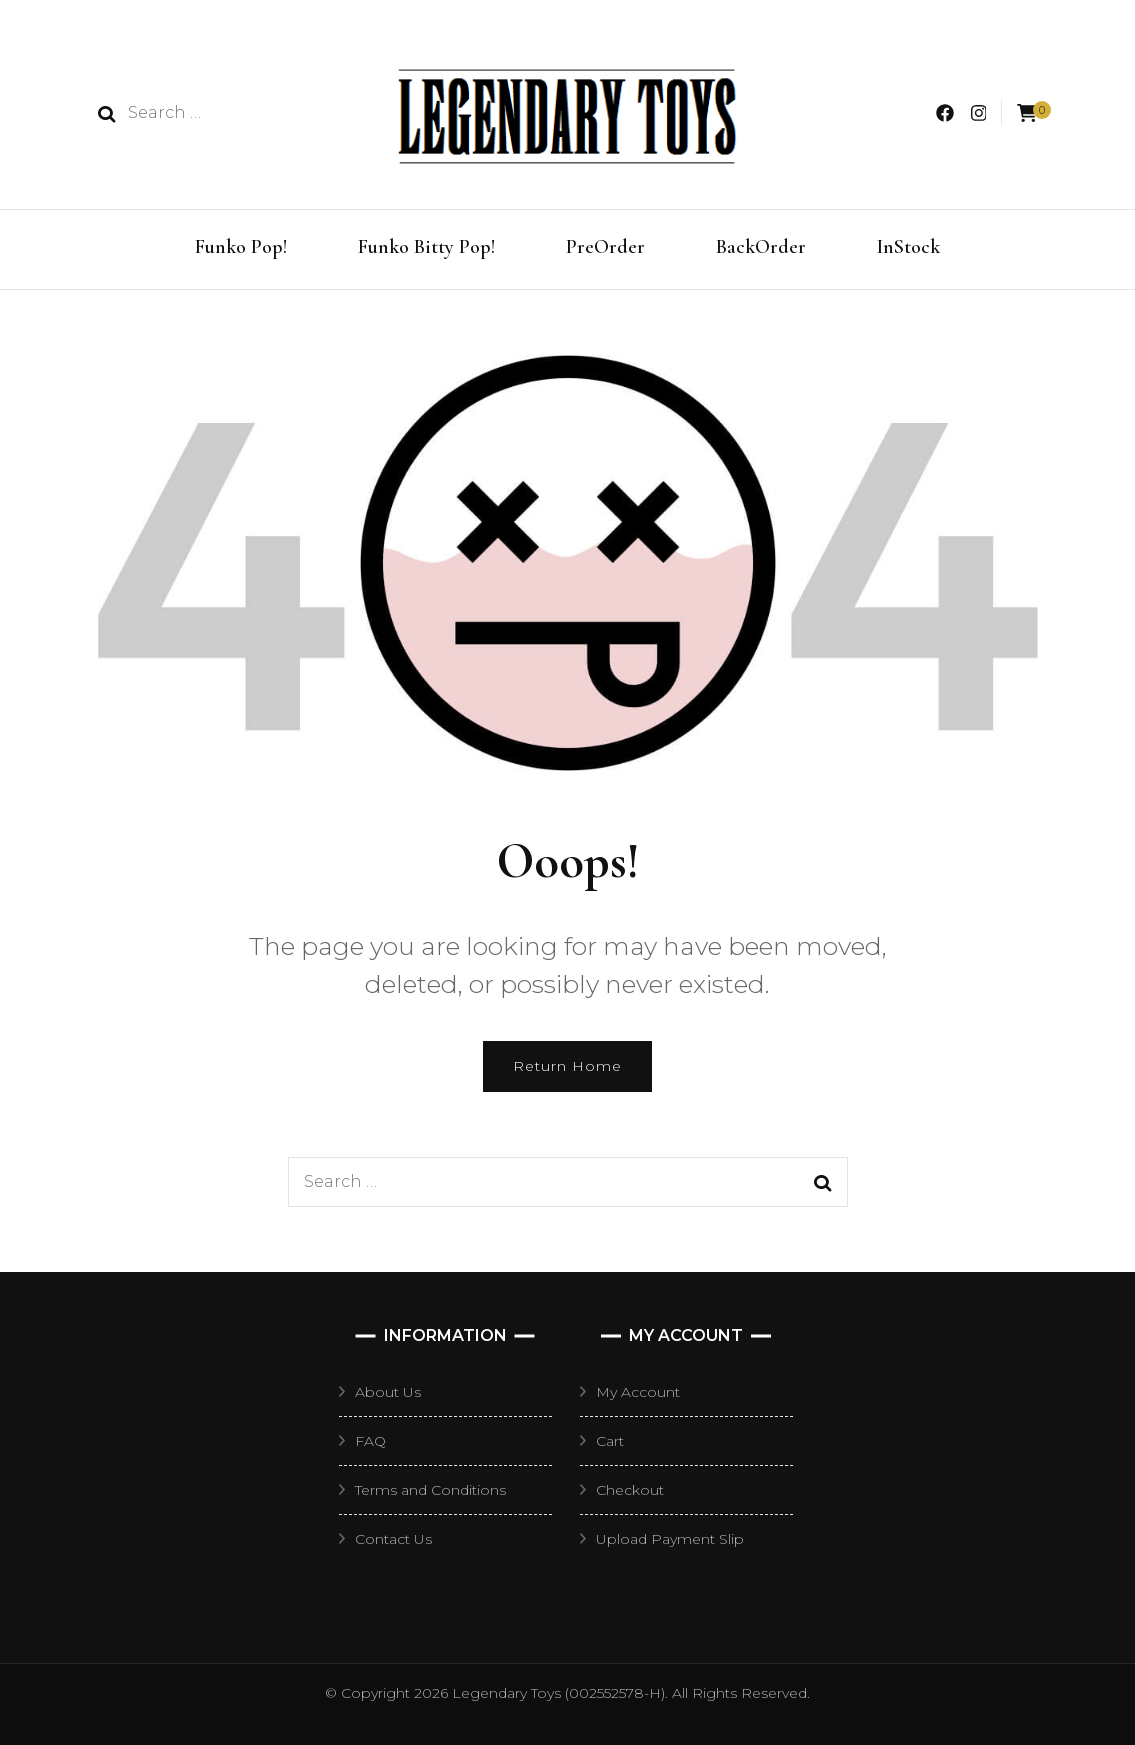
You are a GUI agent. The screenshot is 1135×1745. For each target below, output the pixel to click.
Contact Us (393, 1539)
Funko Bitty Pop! (426, 247)
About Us (388, 1392)
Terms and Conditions (430, 1490)
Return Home (567, 1066)
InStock (908, 247)
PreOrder (605, 247)
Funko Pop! (241, 247)
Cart (610, 1441)
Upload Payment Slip (670, 1539)
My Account (638, 1392)
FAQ (370, 1441)
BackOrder (761, 247)
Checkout (630, 1490)
